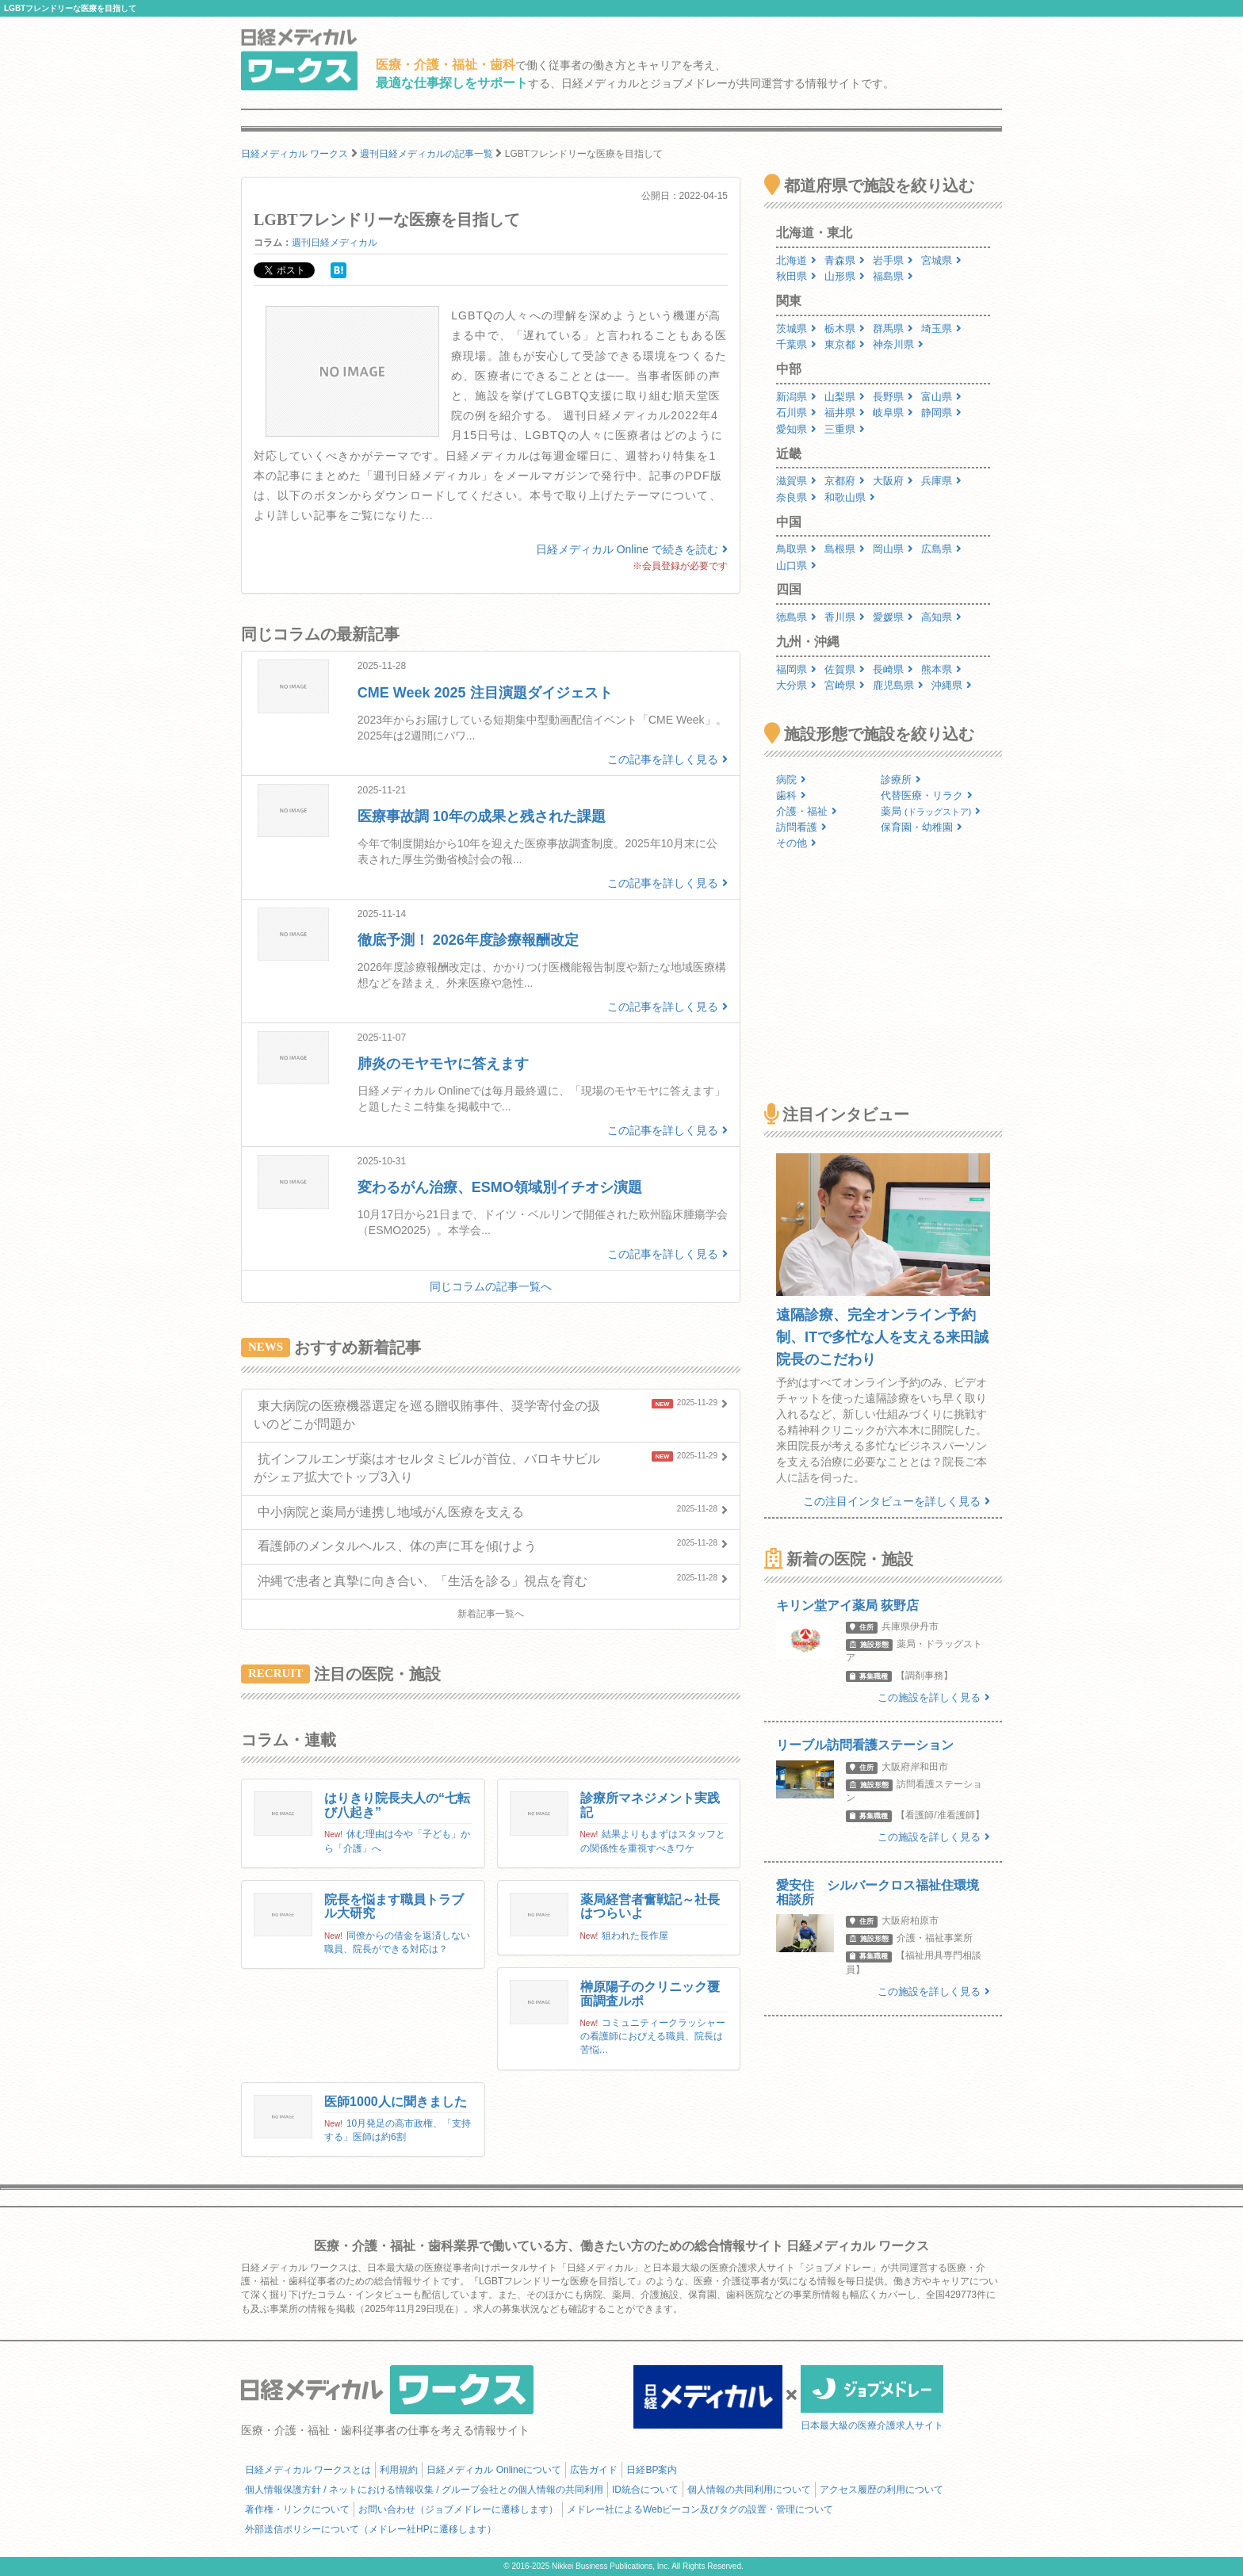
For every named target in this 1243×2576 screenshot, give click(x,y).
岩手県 (893, 260)
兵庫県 (941, 481)
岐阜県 (893, 413)
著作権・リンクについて (297, 2509)
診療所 (901, 779)
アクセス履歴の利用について (881, 2489)
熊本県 (941, 669)
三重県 (844, 429)
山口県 (796, 565)
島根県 (844, 549)
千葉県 (796, 344)
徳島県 (796, 617)
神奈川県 (898, 344)
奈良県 (796, 497)
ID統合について (645, 2489)
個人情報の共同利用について (749, 2489)
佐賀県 (844, 669)
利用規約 (399, 2469)
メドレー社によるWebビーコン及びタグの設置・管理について (700, 2509)
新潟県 (796, 397)
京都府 (844, 481)
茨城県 (796, 328)
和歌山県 (849, 497)
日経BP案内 (651, 2469)
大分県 (796, 685)
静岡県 (941, 413)
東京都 (844, 344)
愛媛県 (893, 617)
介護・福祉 (806, 811)
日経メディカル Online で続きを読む (632, 549)
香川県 (844, 617)
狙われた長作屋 (635, 1935)
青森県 (844, 260)
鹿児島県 (898, 685)
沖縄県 (951, 685)
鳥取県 (796, 549)
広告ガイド (594, 2469)
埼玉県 (941, 328)
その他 (796, 843)
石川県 (796, 413)
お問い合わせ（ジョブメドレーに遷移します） (458, 2509)
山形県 (844, 276)
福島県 (893, 276)
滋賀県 (796, 481)
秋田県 (796, 276)
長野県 (893, 397)
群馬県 (893, 328)
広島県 (941, 549)
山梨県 (844, 397)
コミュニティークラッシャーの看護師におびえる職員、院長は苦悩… (653, 2036)
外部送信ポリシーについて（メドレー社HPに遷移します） (370, 2529)
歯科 (791, 795)
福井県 (844, 413)
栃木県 (844, 328)
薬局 (931, 811)
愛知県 (796, 429)
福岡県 (796, 669)
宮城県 (941, 260)
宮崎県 (844, 685)
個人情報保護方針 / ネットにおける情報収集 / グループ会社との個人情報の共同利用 (424, 2489)
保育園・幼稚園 (921, 827)
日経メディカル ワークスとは (308, 2469)
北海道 (796, 260)
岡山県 (893, 549)
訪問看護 (801, 827)
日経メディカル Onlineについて (493, 2469)
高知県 (941, 617)
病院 (791, 779)
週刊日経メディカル (334, 242)
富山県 (941, 397)
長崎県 (893, 669)
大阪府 (893, 481)
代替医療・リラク (927, 795)
